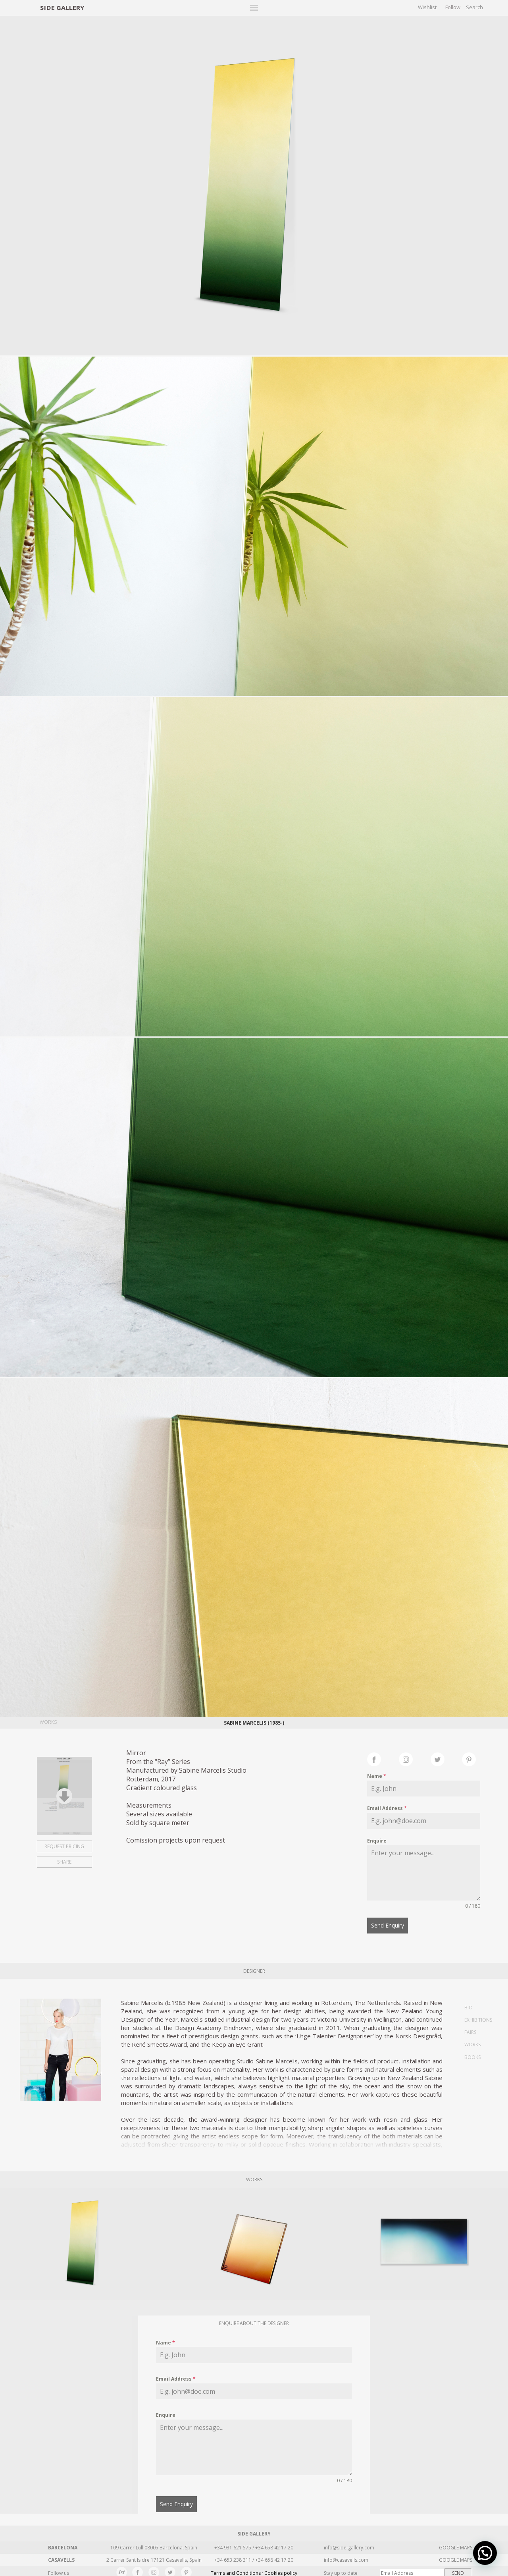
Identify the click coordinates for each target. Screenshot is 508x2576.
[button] (485, 2553)
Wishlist (427, 7)
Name (376, 1776)
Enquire (377, 1840)
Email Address (387, 1808)
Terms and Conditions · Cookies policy (254, 2569)
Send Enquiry (387, 1925)
